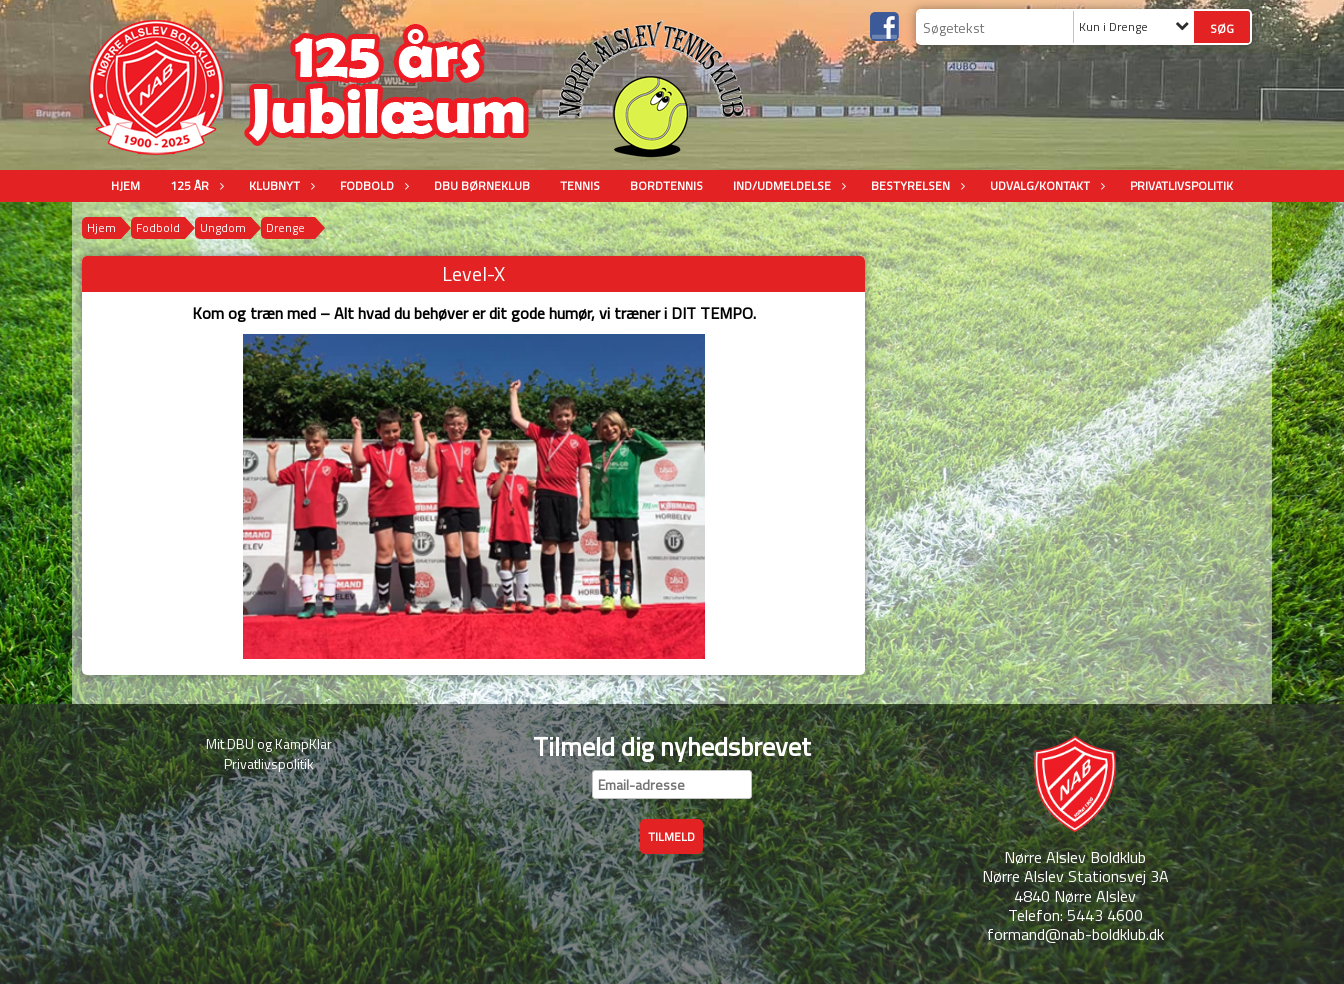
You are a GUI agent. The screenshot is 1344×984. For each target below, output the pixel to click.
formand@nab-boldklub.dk (1075, 934)
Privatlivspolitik (1181, 185)
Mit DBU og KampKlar (269, 743)
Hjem (125, 185)
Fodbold (372, 185)
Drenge (285, 227)
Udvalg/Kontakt (1045, 185)
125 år (194, 185)
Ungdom (223, 227)
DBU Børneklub (482, 185)
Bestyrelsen (915, 185)
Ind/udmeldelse (787, 185)
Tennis (580, 185)
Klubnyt (279, 185)
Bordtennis (666, 185)
